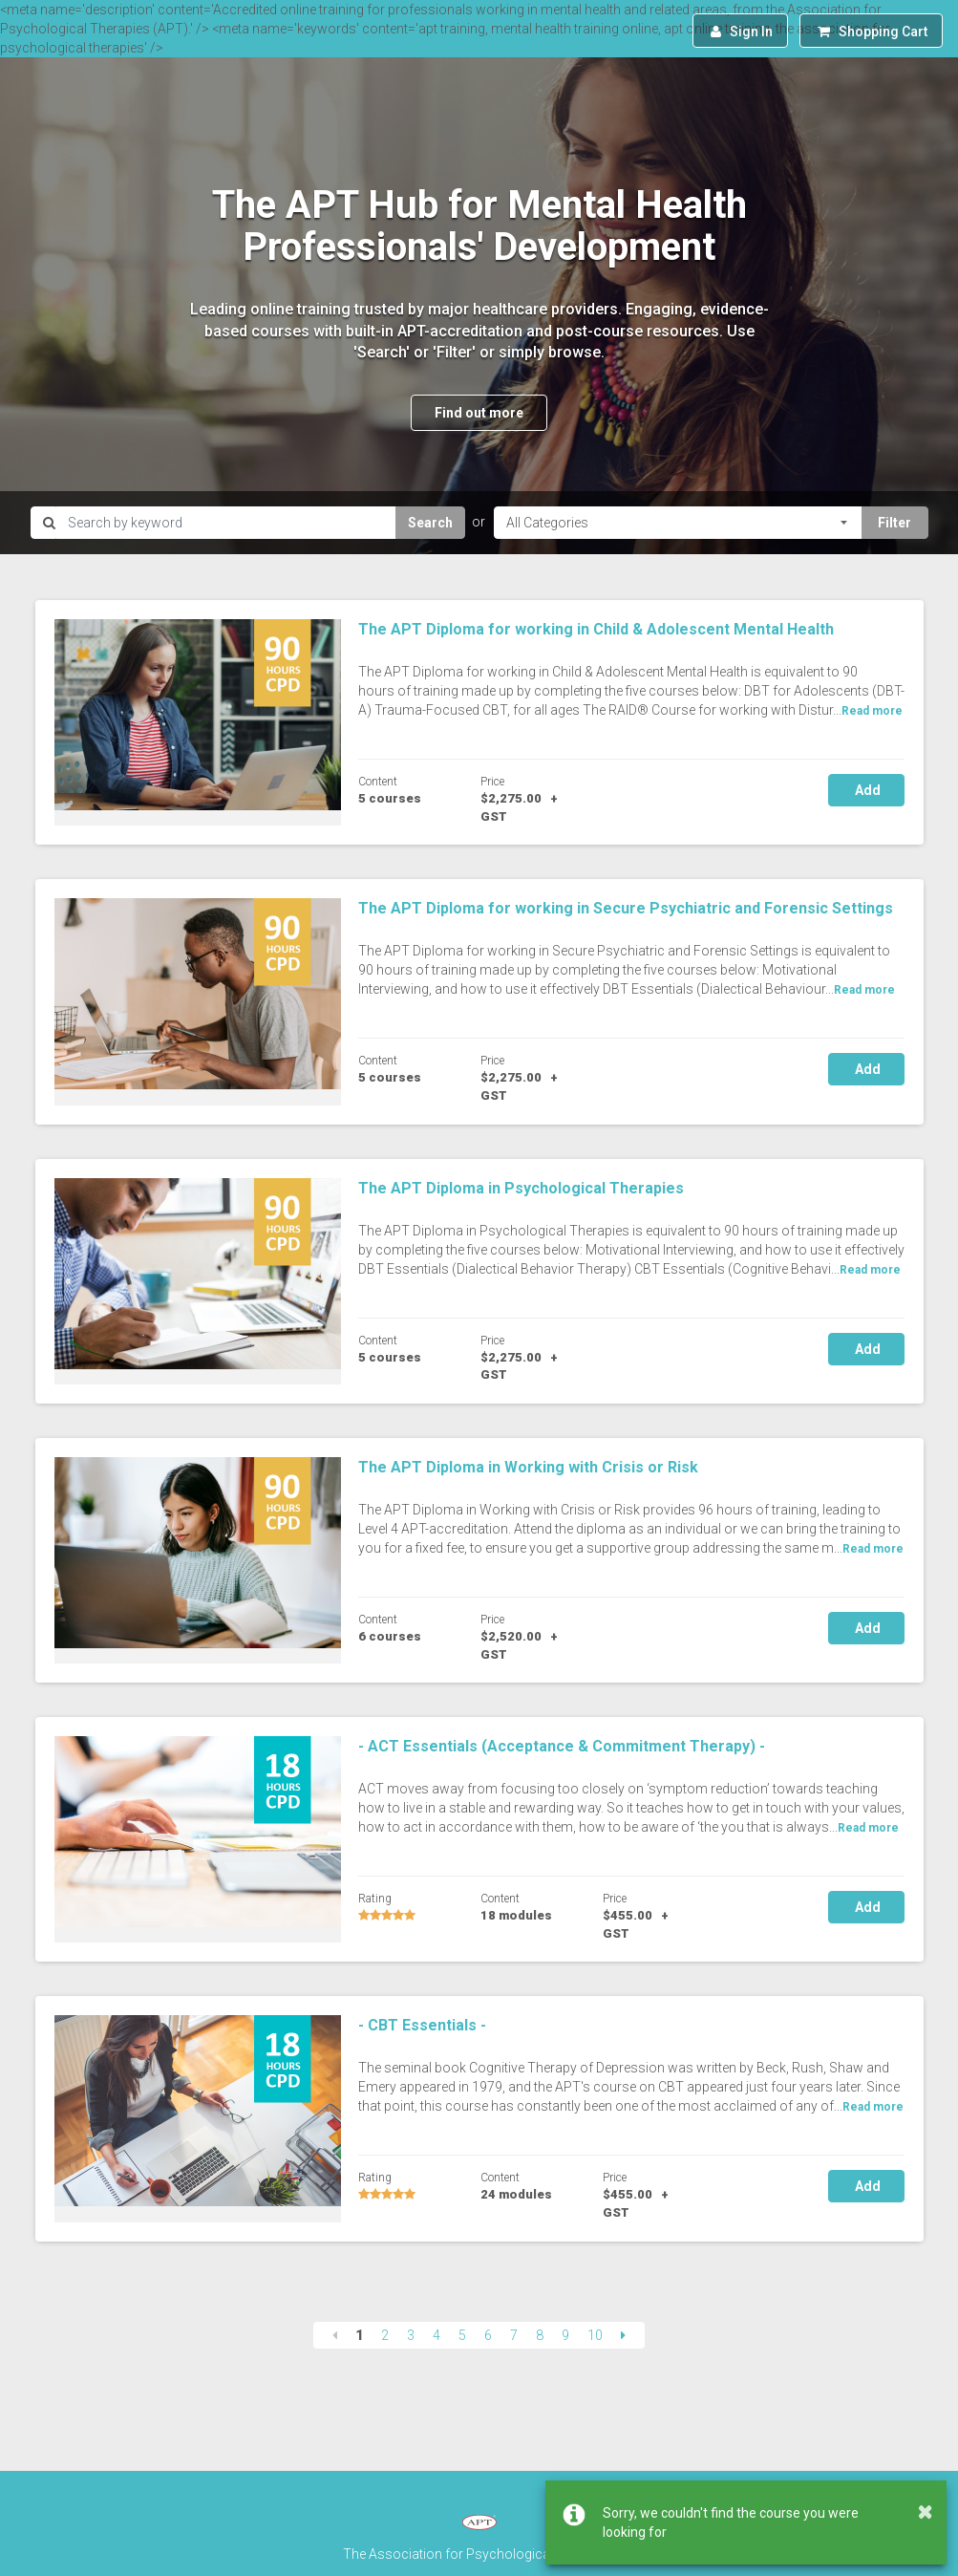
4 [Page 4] (436, 2335)
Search (430, 522)
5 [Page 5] (462, 2335)
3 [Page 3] (411, 2335)
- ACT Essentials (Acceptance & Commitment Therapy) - (561, 1746)
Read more (872, 711)
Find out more (479, 412)
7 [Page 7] (514, 2335)
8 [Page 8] (539, 2335)
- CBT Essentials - (422, 2025)
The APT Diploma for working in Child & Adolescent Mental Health (596, 629)
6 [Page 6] (488, 2335)
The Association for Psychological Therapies (479, 2554)
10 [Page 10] (595, 2335)
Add (866, 790)
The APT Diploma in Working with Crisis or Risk (528, 1467)
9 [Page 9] (565, 2335)
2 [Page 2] (385, 2335)
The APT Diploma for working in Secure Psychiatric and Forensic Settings (625, 908)
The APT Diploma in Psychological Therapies (521, 1188)
